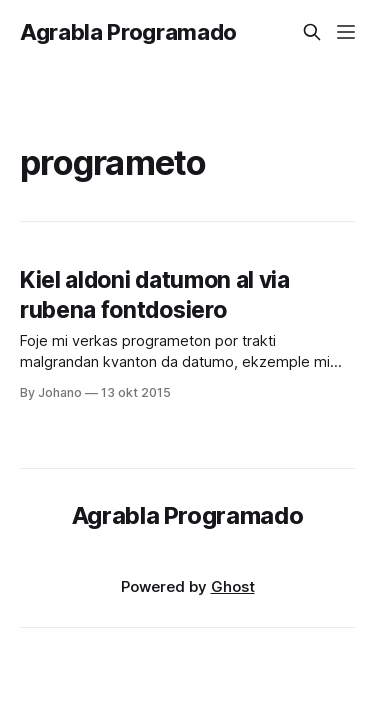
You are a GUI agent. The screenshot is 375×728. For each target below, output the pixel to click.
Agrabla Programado (128, 32)
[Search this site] (312, 32)
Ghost (233, 586)
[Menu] (346, 32)
